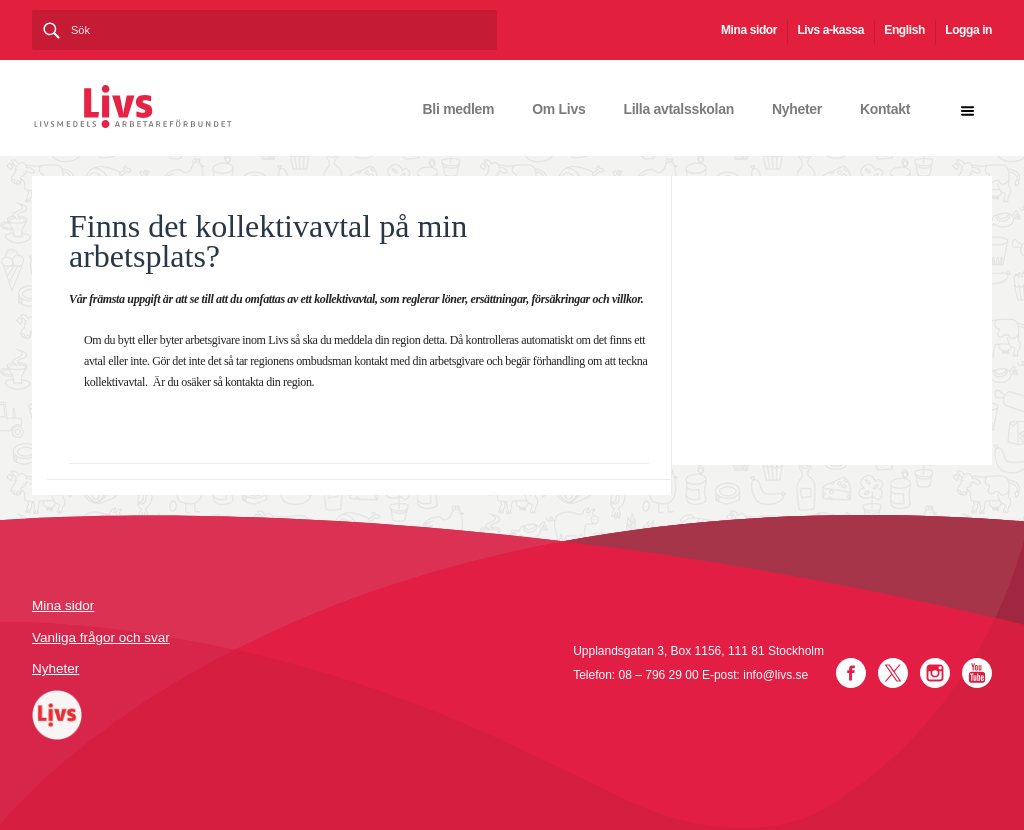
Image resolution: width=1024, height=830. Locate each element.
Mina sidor (749, 30)
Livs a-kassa (830, 30)
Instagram (935, 673)
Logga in (968, 30)
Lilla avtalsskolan (678, 109)
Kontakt (885, 109)
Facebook (851, 673)
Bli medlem (459, 109)
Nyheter (797, 109)
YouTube (977, 673)
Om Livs (558, 109)
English (904, 30)
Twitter (893, 673)
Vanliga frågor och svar (101, 637)
